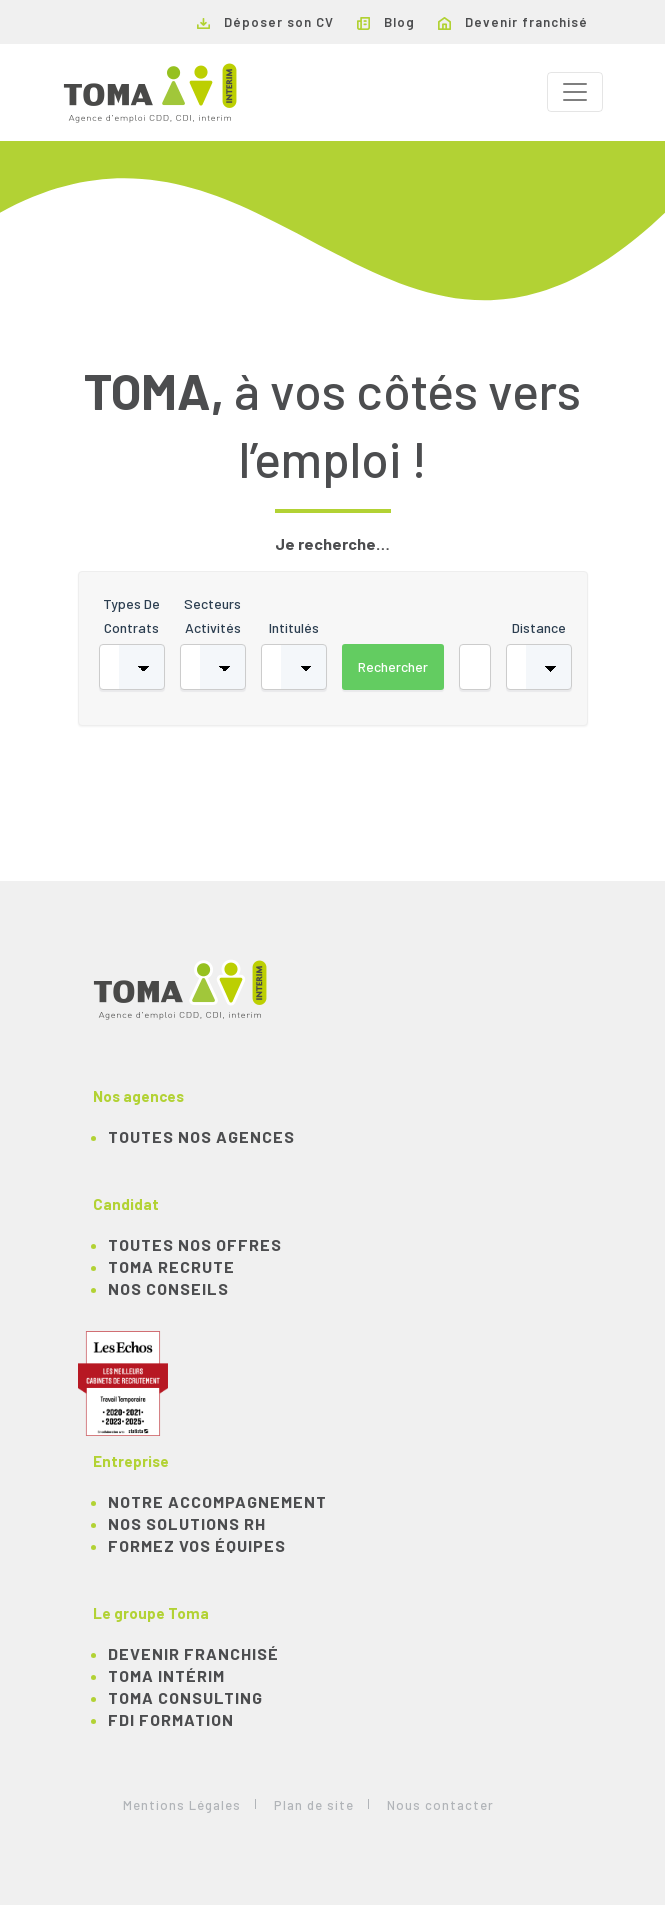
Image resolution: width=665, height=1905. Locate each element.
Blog (386, 22)
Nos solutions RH (187, 1523)
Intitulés (294, 627)
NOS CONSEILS (168, 1288)
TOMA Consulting (185, 1697)
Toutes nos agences (201, 1136)
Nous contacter (440, 1805)
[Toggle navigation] (575, 92)
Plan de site (314, 1805)
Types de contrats (131, 615)
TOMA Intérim (166, 1675)
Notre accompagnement (217, 1501)
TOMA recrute (171, 1266)
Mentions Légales (182, 1805)
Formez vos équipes (197, 1545)
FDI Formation (171, 1719)
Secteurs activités (212, 615)
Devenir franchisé (513, 22)
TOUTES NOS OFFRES (195, 1244)
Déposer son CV (265, 22)
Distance (539, 627)
